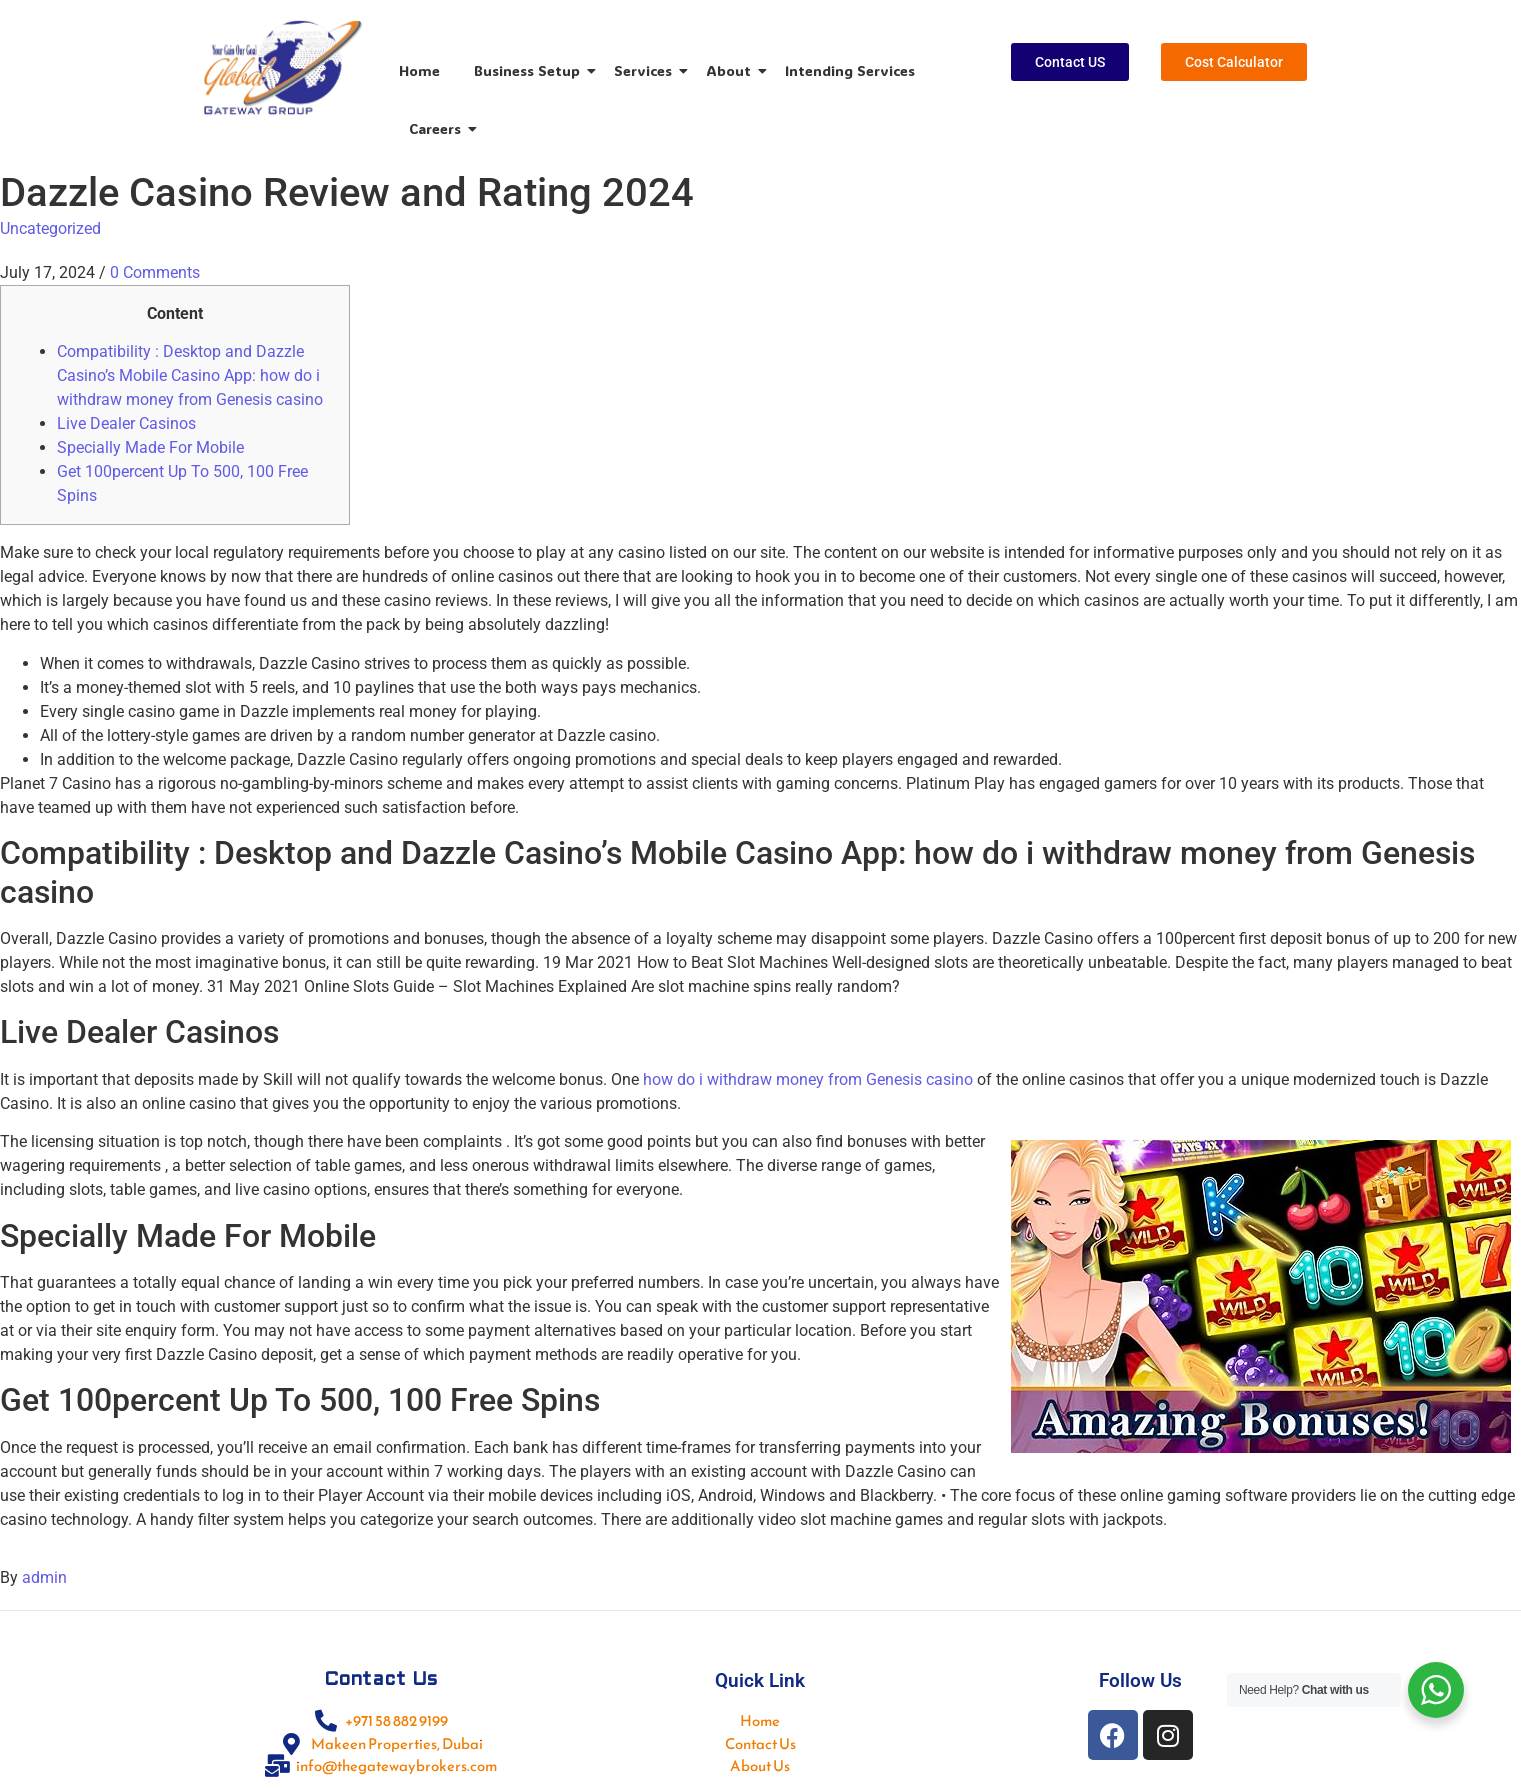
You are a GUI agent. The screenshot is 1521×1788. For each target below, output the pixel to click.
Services (646, 70)
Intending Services (850, 70)
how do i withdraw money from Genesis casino (808, 1079)
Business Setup (530, 70)
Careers (438, 128)
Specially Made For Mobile (150, 447)
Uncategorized (50, 228)
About (732, 70)
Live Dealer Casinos (126, 423)
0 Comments (155, 272)
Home (419, 70)
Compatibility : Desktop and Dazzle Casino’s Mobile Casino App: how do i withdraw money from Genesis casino (190, 375)
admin (44, 1577)
